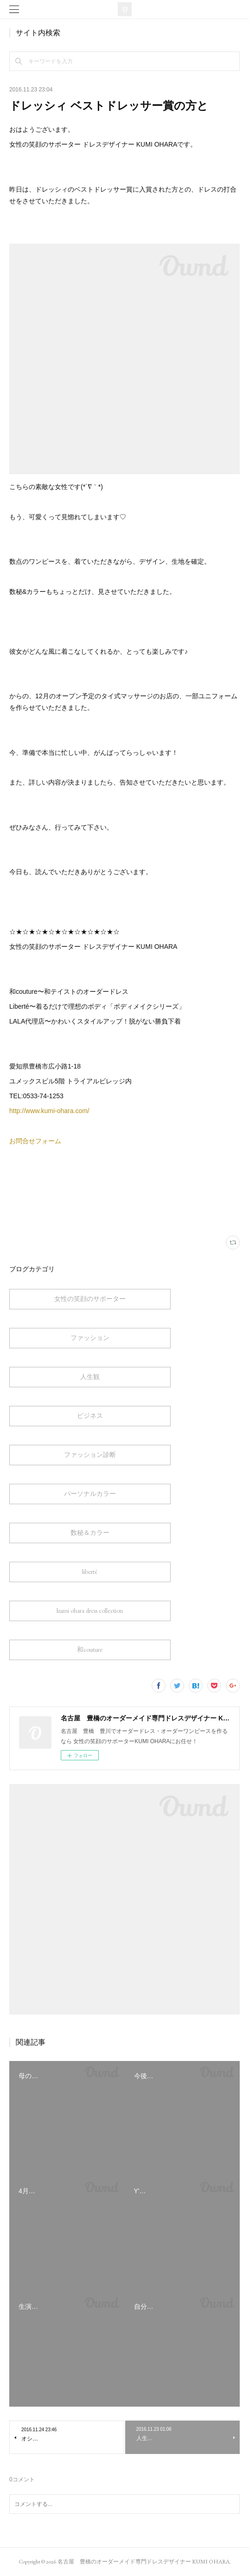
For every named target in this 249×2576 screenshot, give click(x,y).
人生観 (90, 1376)
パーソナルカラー (90, 1493)
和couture (89, 1649)
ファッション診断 (90, 1454)
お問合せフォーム (35, 1141)
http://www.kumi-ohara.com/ (49, 1110)
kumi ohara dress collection (90, 1610)
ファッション (89, 1337)
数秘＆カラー (89, 1532)
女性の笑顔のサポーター (90, 1298)
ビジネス (90, 1415)
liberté (89, 1571)
